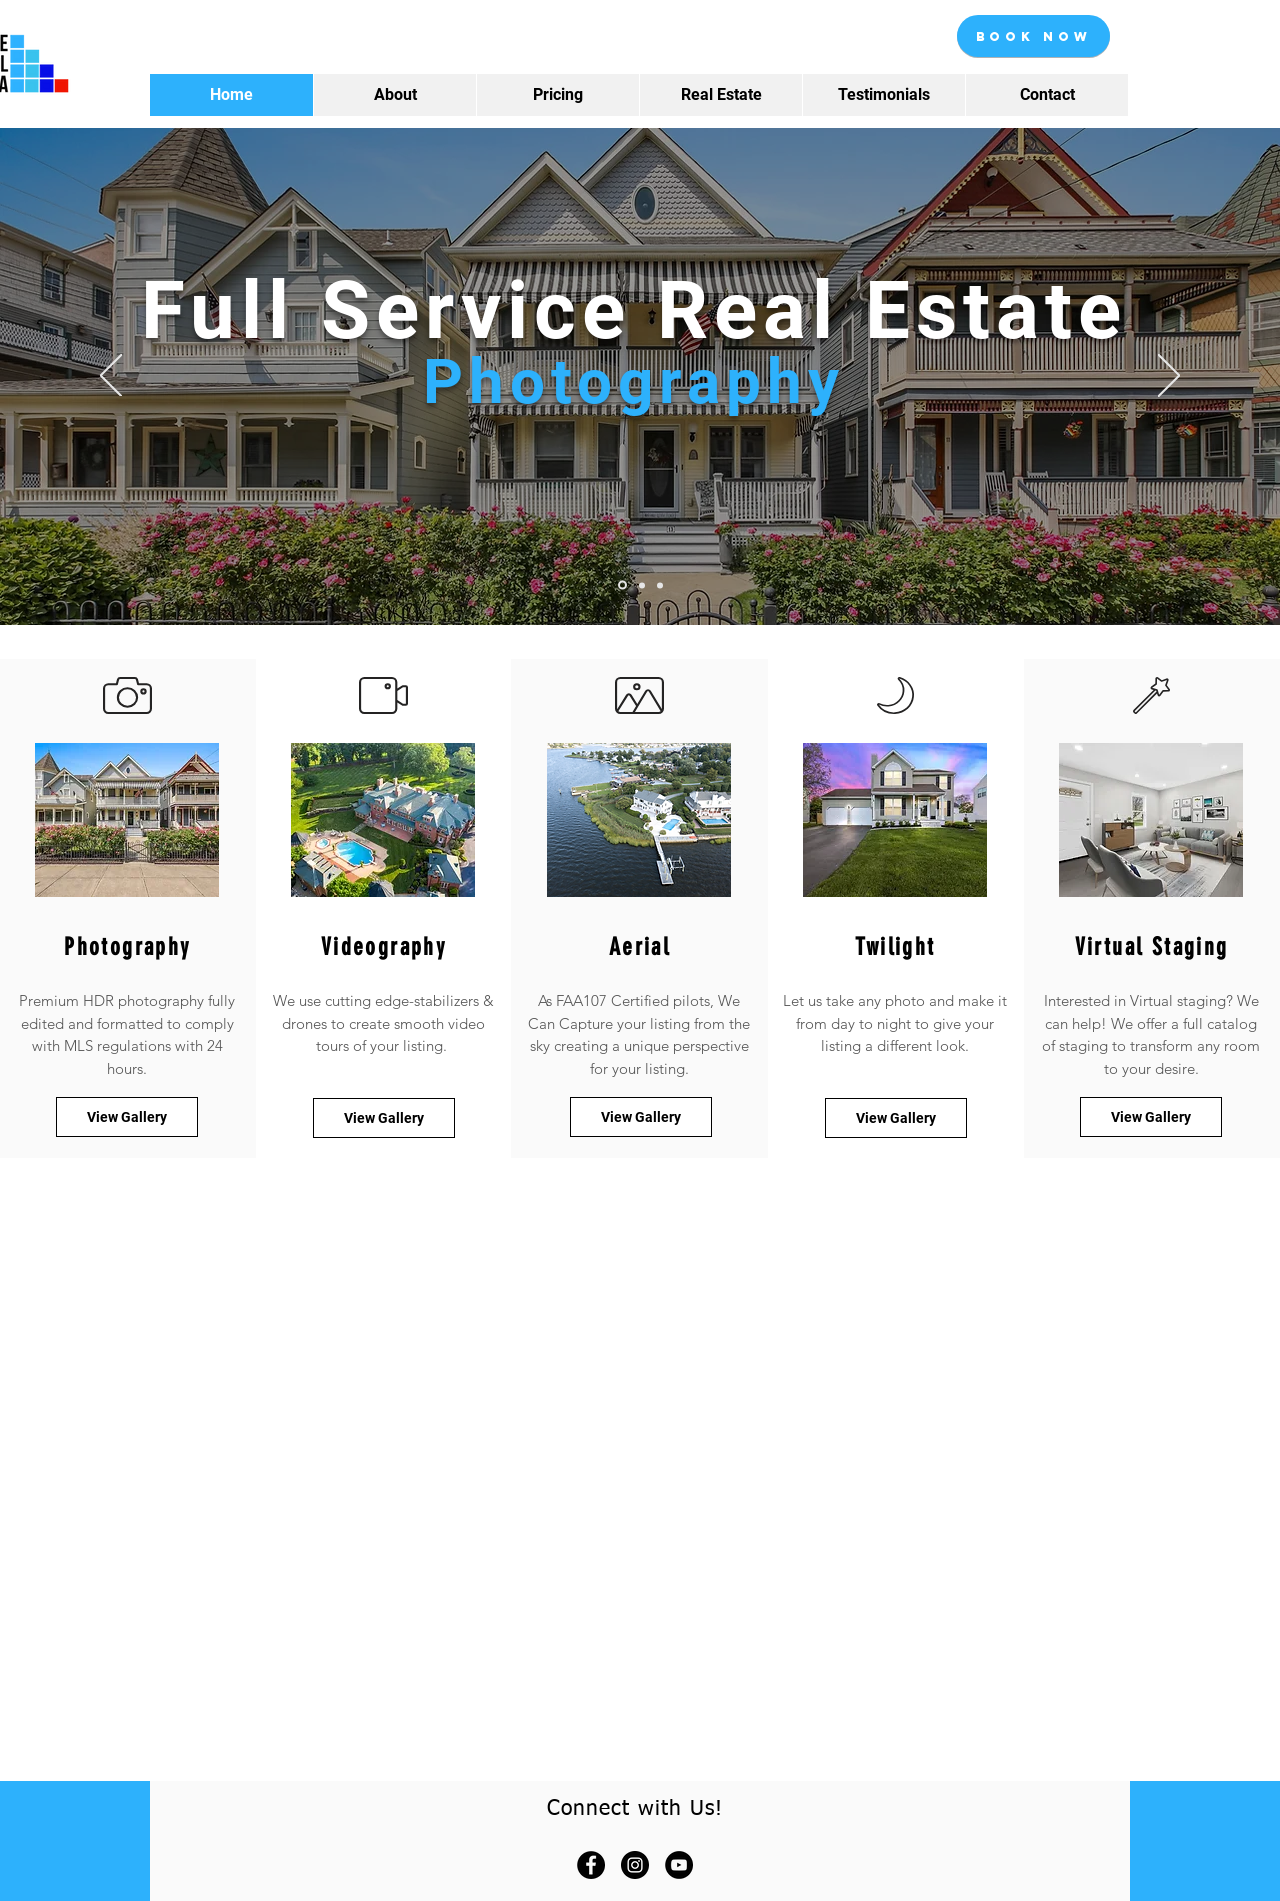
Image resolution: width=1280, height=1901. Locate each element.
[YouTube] (679, 1865)
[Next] (1169, 377)
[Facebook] (591, 1865)
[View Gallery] (1151, 1117)
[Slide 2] (642, 585)
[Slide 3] (660, 585)
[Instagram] (635, 1865)
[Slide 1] (622, 585)
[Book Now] (1033, 36)
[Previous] (111, 377)
